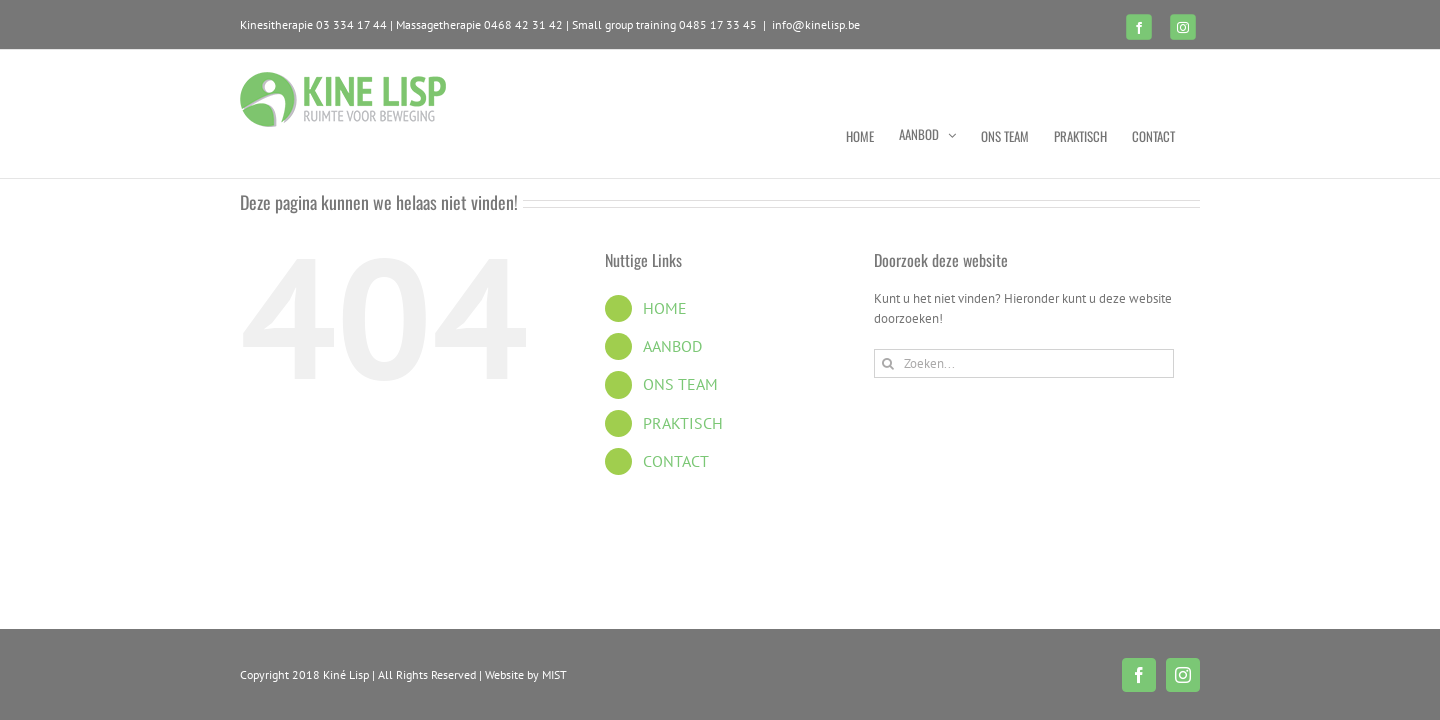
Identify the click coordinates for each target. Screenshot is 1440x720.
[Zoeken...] (1024, 363)
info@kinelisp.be (816, 24)
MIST (554, 674)
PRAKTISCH (683, 423)
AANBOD (672, 346)
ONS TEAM (680, 384)
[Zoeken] (888, 363)
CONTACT (676, 461)
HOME (665, 308)
